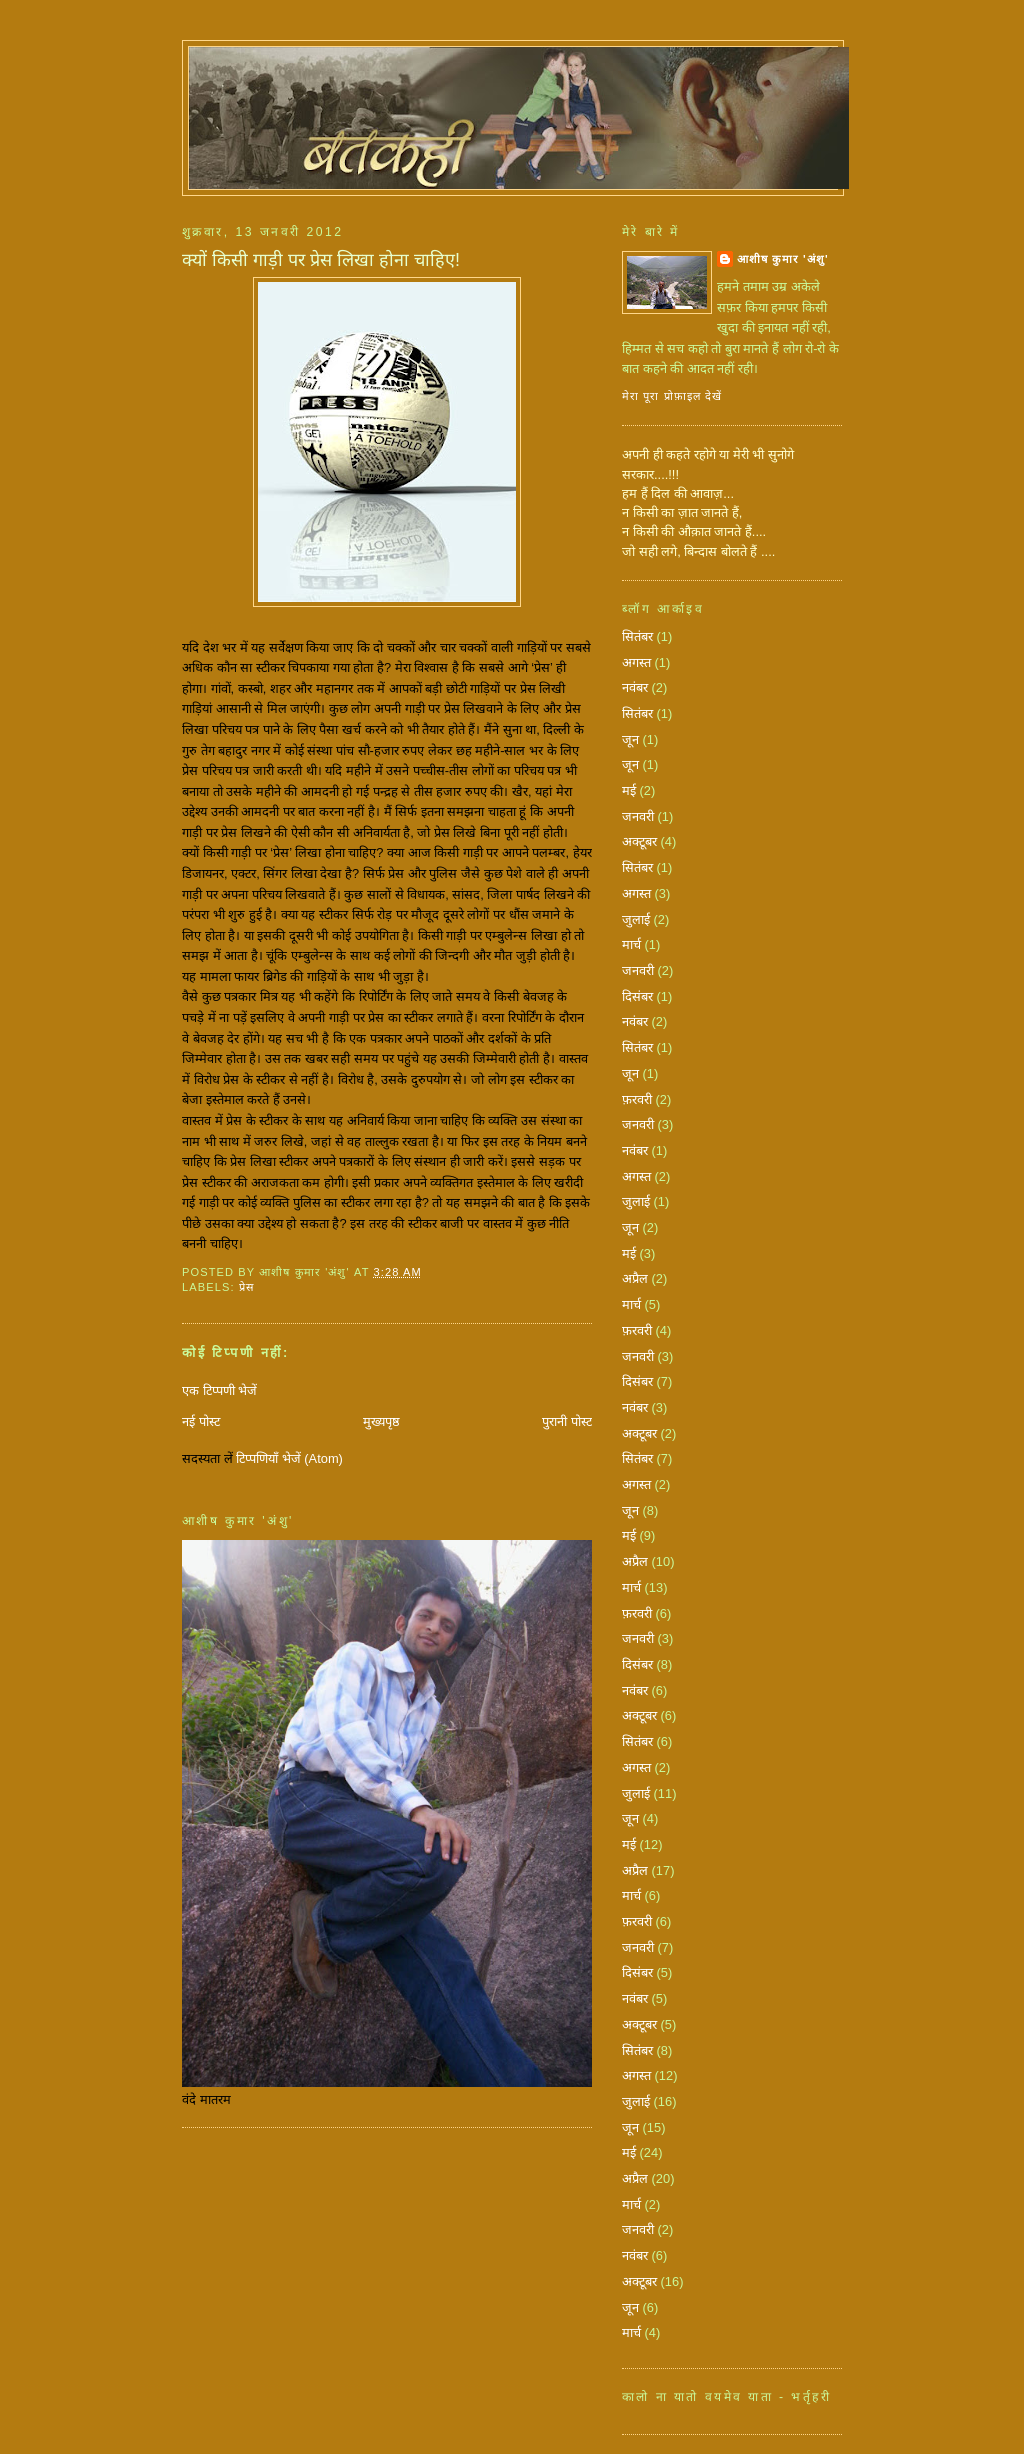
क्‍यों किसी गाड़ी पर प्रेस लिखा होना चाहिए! (321, 260)
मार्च (631, 944)
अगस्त (636, 662)
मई (629, 790)
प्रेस (246, 1287)
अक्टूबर (639, 841)
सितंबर (637, 636)
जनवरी (638, 816)
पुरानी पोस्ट (567, 1421)
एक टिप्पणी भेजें (219, 1390)
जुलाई (636, 919)
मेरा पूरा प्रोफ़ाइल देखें (672, 396)
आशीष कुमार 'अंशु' (783, 259)
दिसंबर (637, 996)
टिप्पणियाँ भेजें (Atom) (289, 1458)
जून (630, 739)
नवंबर (635, 687)
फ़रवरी (637, 1099)
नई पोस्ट (201, 1421)
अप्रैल (635, 1278)
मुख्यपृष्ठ (381, 1421)
